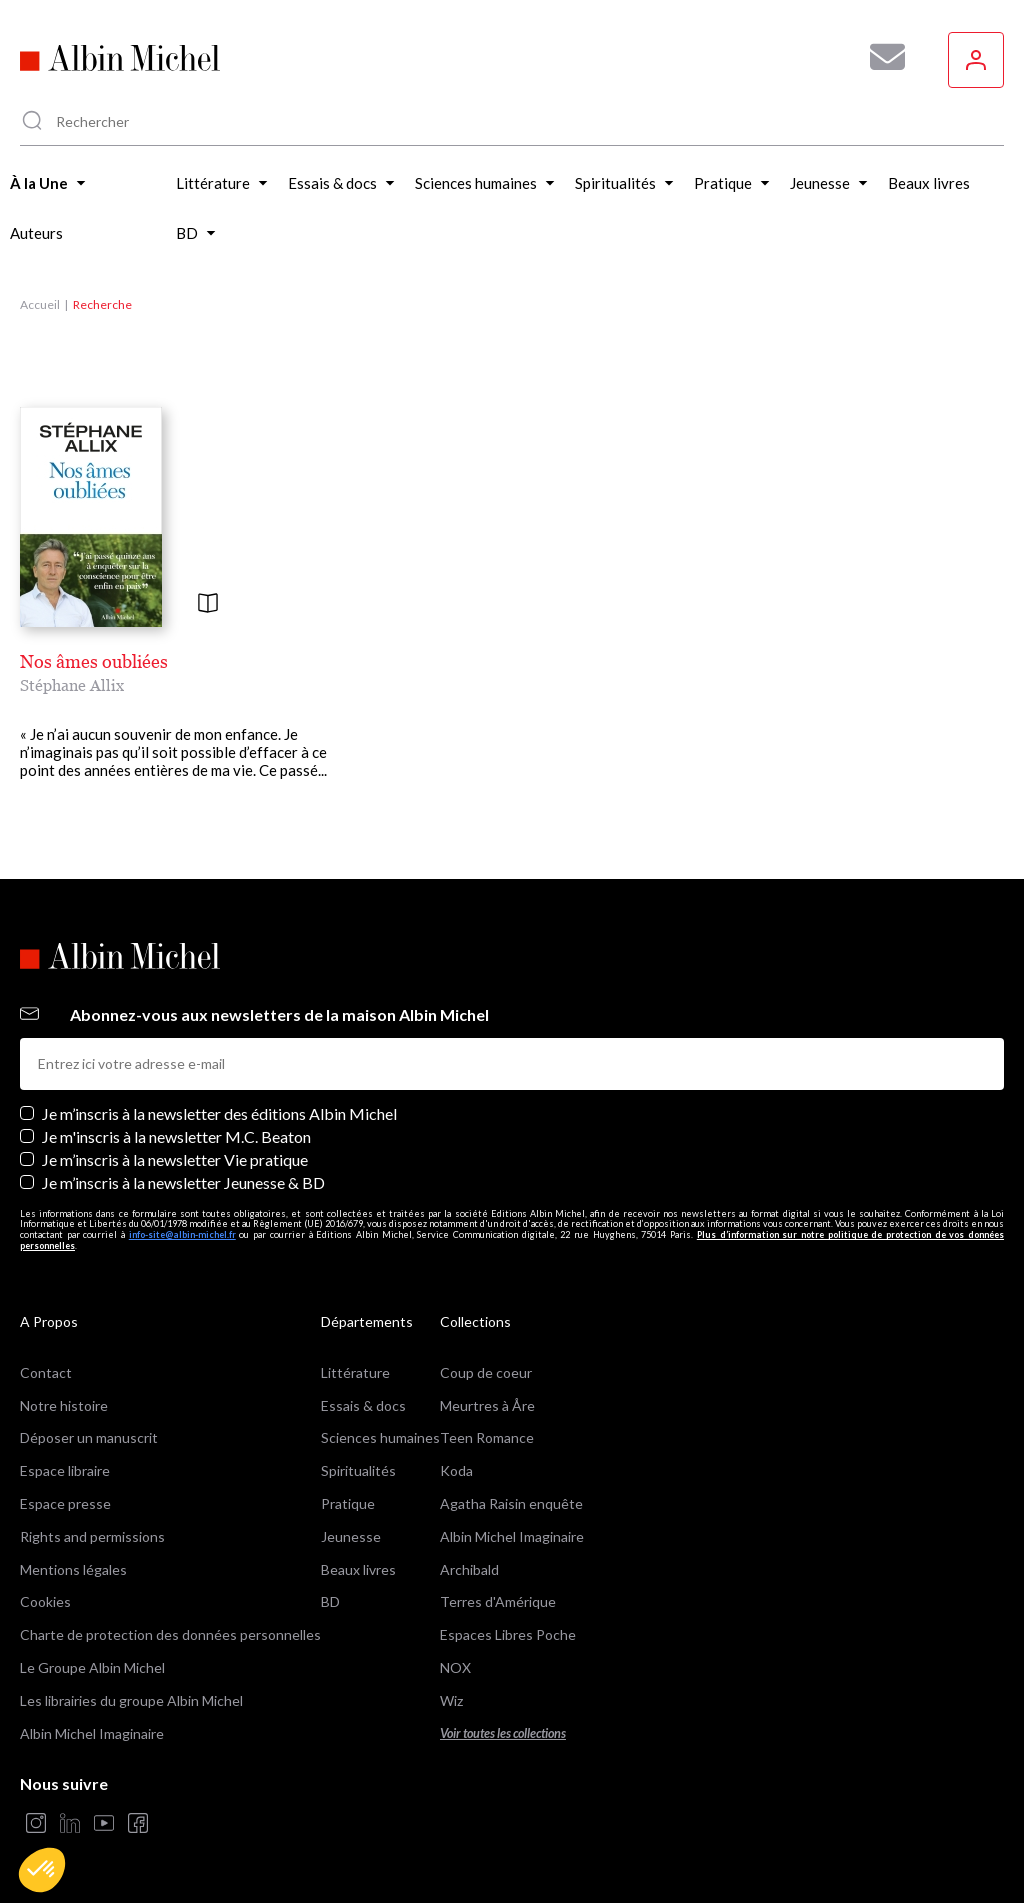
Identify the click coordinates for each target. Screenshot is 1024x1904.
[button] (42, 1870)
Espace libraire (65, 1470)
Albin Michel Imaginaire (92, 1733)
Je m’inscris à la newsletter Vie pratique (175, 1159)
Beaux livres (358, 1569)
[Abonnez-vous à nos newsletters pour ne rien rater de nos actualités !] (880, 57)
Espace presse (65, 1503)
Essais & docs (363, 1405)
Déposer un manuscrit (89, 1437)
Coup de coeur (486, 1372)
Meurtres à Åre (487, 1405)
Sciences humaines (380, 1437)
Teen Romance (487, 1437)
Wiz (451, 1700)
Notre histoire (64, 1405)
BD (330, 1601)
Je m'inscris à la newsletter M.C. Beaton (176, 1136)
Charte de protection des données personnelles (170, 1634)
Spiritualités (358, 1470)
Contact (46, 1372)
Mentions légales (73, 1569)
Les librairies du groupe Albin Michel (131, 1700)
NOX (455, 1667)
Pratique (348, 1503)
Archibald (469, 1569)
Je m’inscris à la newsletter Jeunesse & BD (183, 1182)
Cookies (45, 1601)
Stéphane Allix (72, 685)
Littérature (355, 1372)
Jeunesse (351, 1536)
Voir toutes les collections (503, 1733)
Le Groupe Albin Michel (92, 1667)
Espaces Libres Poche (508, 1634)
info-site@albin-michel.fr (182, 1234)
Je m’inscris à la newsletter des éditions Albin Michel (219, 1113)
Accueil (40, 304)
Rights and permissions (92, 1536)
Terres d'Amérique (498, 1601)
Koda (456, 1470)
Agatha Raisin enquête (511, 1503)
